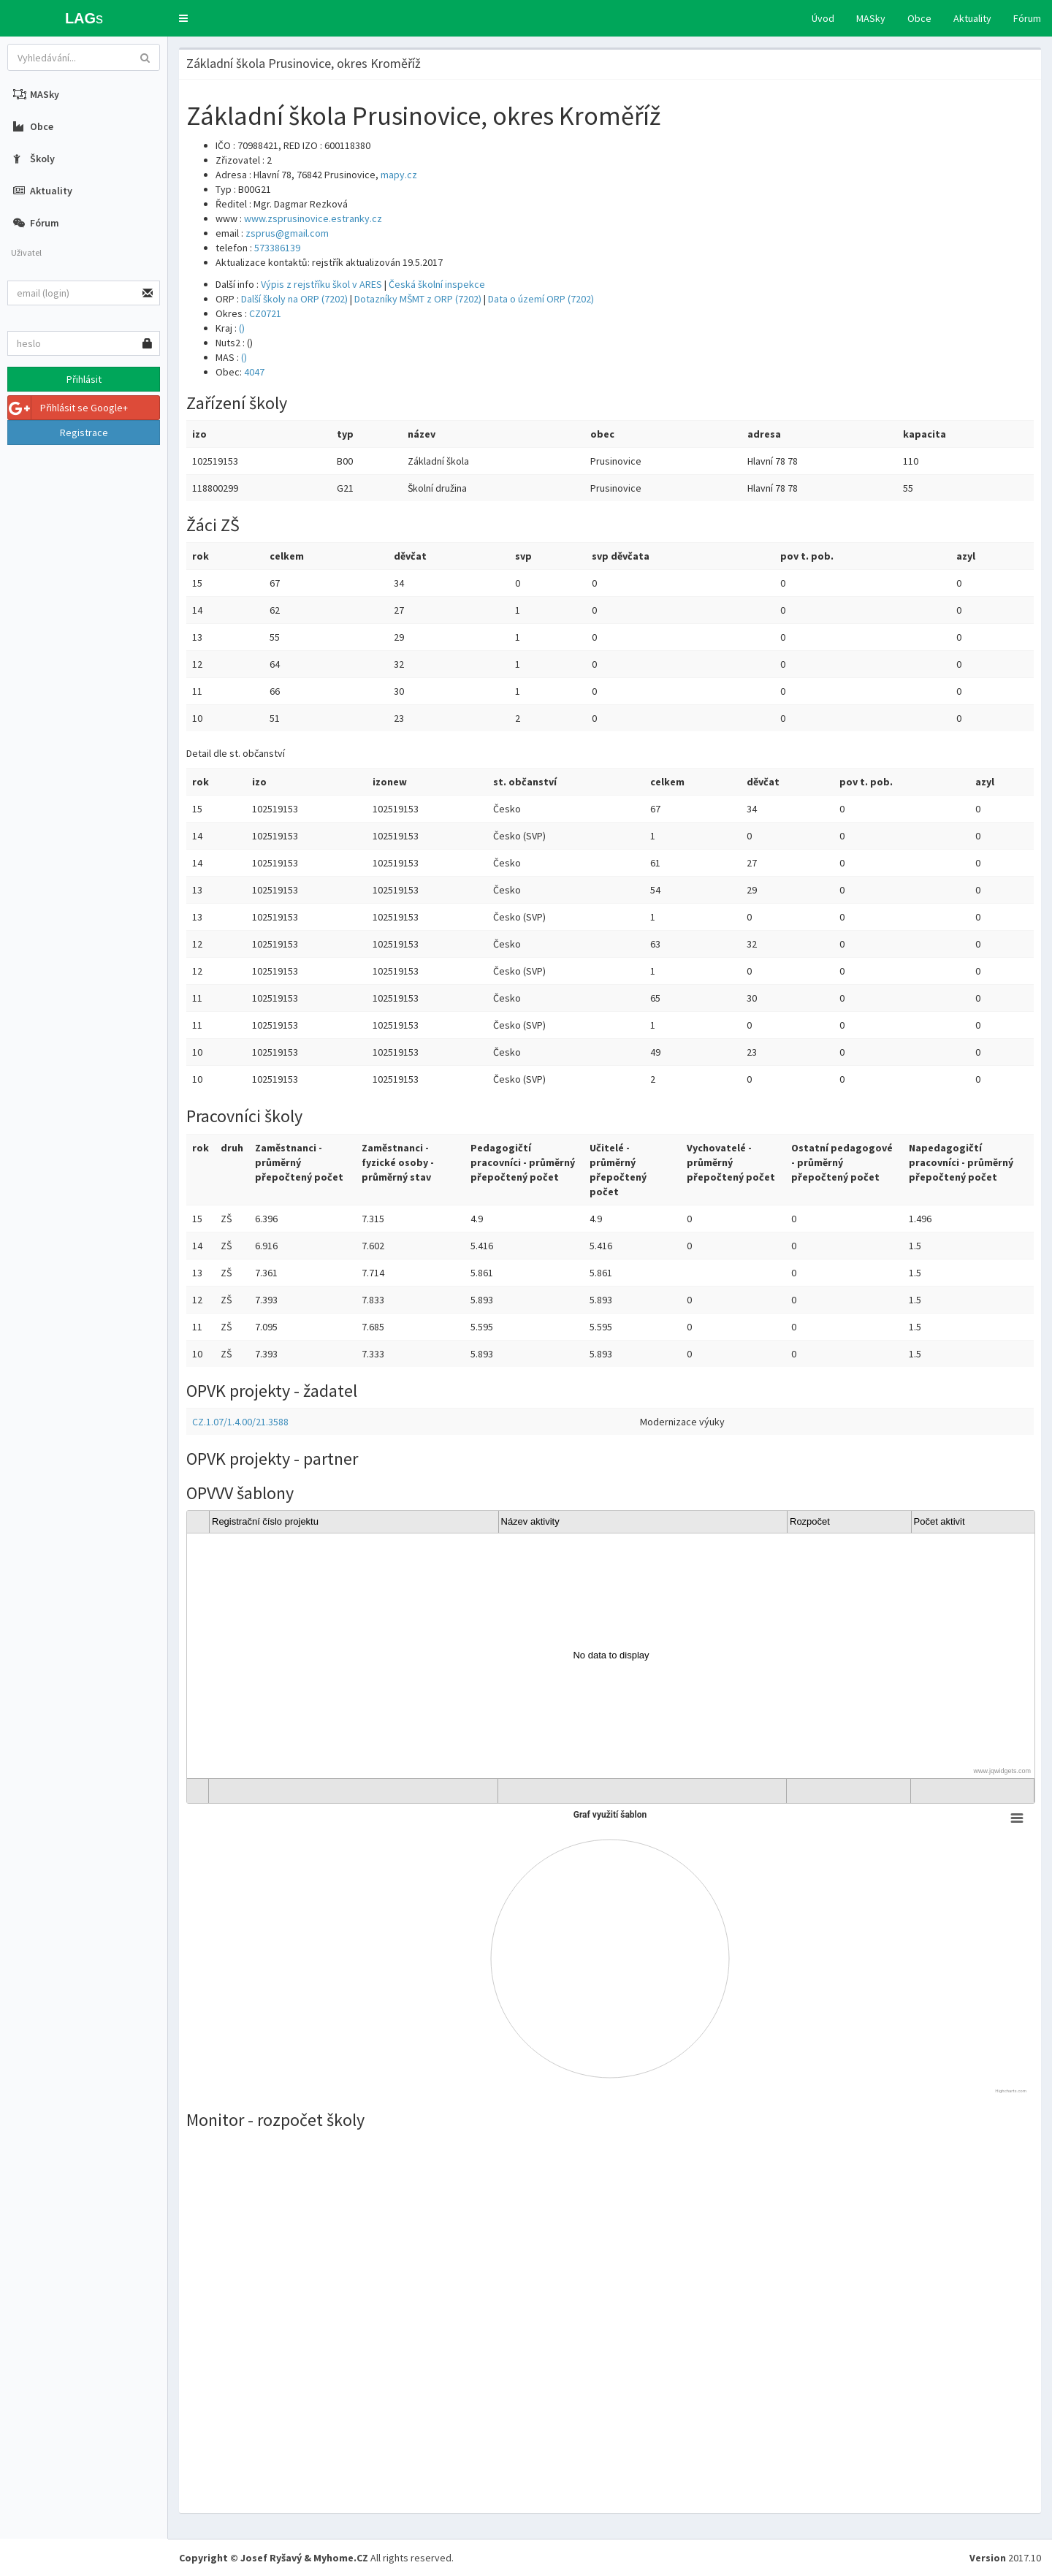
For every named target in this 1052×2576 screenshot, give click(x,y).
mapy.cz (399, 174)
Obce (919, 18)
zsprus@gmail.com (287, 233)
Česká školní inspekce (437, 284)
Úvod (823, 18)
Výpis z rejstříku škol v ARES (321, 284)
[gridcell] (611, 1655)
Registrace (84, 432)
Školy (34, 158)
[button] (183, 18)
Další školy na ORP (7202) (294, 298)
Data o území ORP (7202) (541, 298)
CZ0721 (265, 313)
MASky (870, 18)
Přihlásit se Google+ (68, 407)
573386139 (277, 247)
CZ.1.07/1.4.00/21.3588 (240, 1421)
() (242, 328)
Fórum (1027, 18)
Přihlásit (84, 379)
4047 (254, 371)
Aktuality (972, 18)
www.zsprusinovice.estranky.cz (313, 218)
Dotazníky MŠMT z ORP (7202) (417, 298)
